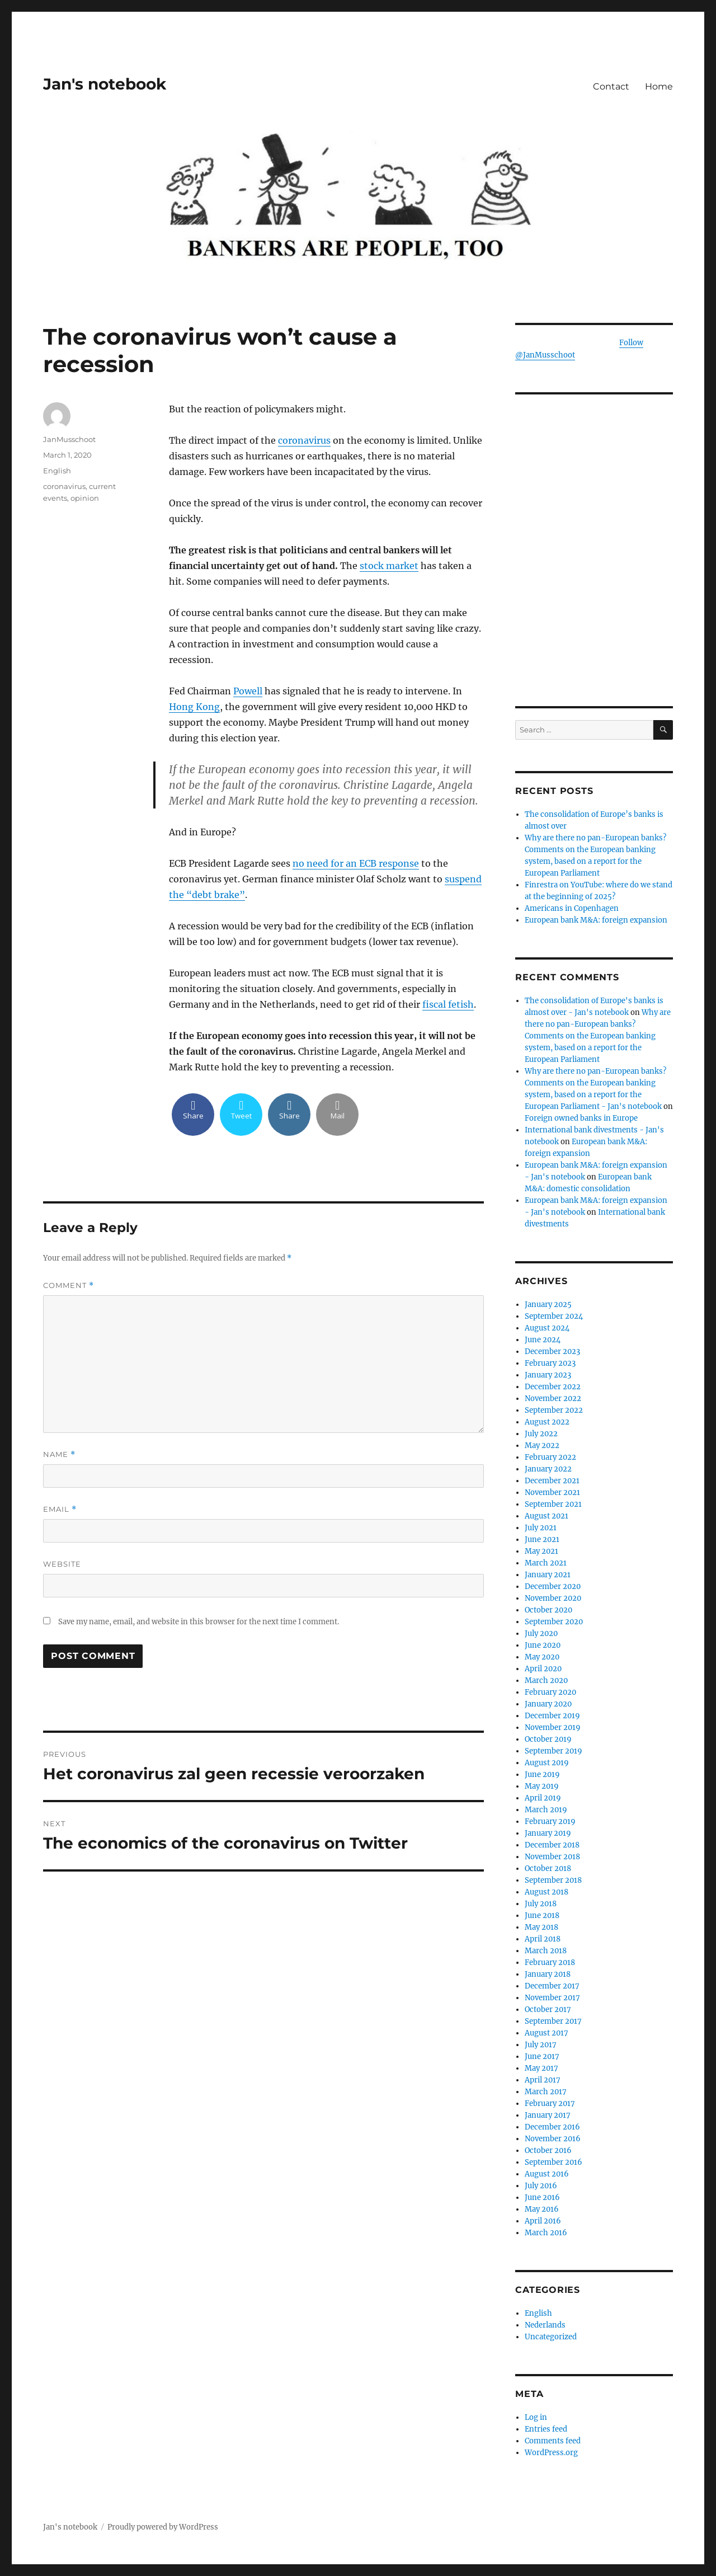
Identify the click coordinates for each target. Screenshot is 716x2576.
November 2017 (552, 1997)
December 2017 (552, 1986)
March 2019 (546, 1810)
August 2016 (547, 2174)
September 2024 (554, 1316)
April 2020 (543, 1669)
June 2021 (542, 1539)
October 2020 (548, 1610)
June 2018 (542, 1915)
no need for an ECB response (356, 863)
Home (659, 86)
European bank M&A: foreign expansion (596, 920)
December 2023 (552, 1351)
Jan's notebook (104, 83)
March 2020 (546, 1680)
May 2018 (541, 1927)
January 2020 (548, 1704)
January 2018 (548, 1974)
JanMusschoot (69, 439)
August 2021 (546, 1516)
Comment (68, 1285)
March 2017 (546, 2091)
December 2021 (552, 1481)
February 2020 (550, 1692)
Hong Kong (194, 706)
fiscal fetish (448, 1004)
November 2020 (553, 1598)
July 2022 (541, 1434)
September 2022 (554, 1410)
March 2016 (546, 2232)
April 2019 (543, 1798)
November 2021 (552, 1492)
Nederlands (545, 2325)
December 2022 (553, 1387)
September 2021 (553, 1504)
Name (59, 1454)
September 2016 (553, 2162)
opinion (84, 497)
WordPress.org (551, 2452)
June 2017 (542, 2056)
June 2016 (542, 2197)
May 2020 (542, 1657)
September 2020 (554, 1622)
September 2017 (553, 2021)
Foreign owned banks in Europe (581, 1118)
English (57, 470)
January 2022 (548, 1469)
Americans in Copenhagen (572, 908)
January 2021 (548, 1575)
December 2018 (552, 1845)
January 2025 (548, 1304)
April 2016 (543, 2221)
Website (62, 1563)
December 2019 (552, 1716)
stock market (389, 565)
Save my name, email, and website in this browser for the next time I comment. (198, 1622)
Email (60, 1509)
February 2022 (550, 1457)
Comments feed (553, 2441)
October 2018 (548, 1868)
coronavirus (304, 440)
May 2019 (542, 1786)
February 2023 (550, 1363)
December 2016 (552, 2127)
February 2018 (550, 1962)
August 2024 (547, 1328)
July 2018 (541, 1904)
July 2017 (541, 2044)
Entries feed (546, 2429)
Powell (247, 691)
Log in (536, 2417)
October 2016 (548, 2150)
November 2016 (553, 2138)
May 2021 (541, 1551)
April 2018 (542, 1939)
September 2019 (553, 1751)
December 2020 (553, 1586)
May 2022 (542, 1445)
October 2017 (548, 2009)
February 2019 (550, 1821)
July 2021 (541, 1528)
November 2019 (553, 1727)
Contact (611, 86)
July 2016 (541, 2185)
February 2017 (550, 2103)
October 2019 (548, 1739)
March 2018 (546, 1950)
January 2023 (548, 1375)
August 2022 (547, 1422)
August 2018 (546, 1892)
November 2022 (553, 1398)
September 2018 (553, 1880)
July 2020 (541, 1633)
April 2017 (542, 2080)
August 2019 (547, 1763)
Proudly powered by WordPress (162, 2527)
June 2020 (542, 1645)
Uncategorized (551, 2337)
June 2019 (542, 1774)
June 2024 (542, 1340)
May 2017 (541, 2068)
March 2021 (546, 1563)
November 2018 (552, 1857)
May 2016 (542, 2209)
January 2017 (548, 2115)
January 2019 (548, 1833)
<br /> (593, 607)
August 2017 (546, 2033)
